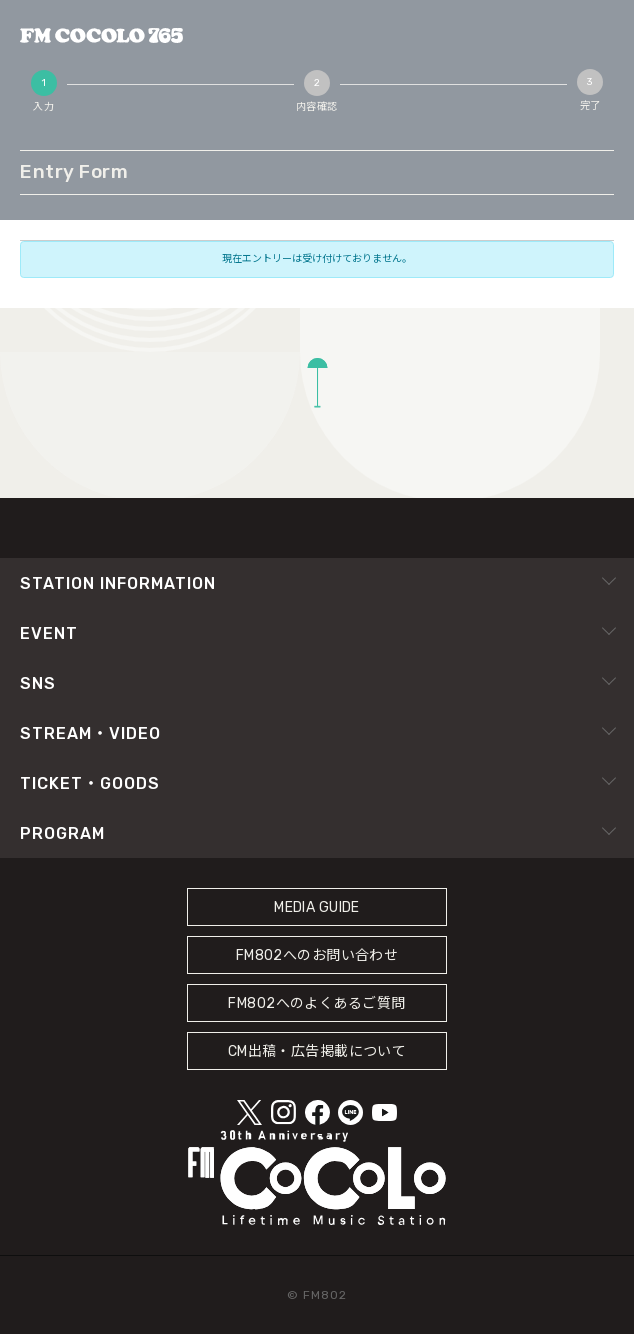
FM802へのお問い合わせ (317, 955)
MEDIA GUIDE (317, 907)
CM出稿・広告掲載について (317, 1051)
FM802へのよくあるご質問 (316, 1003)
